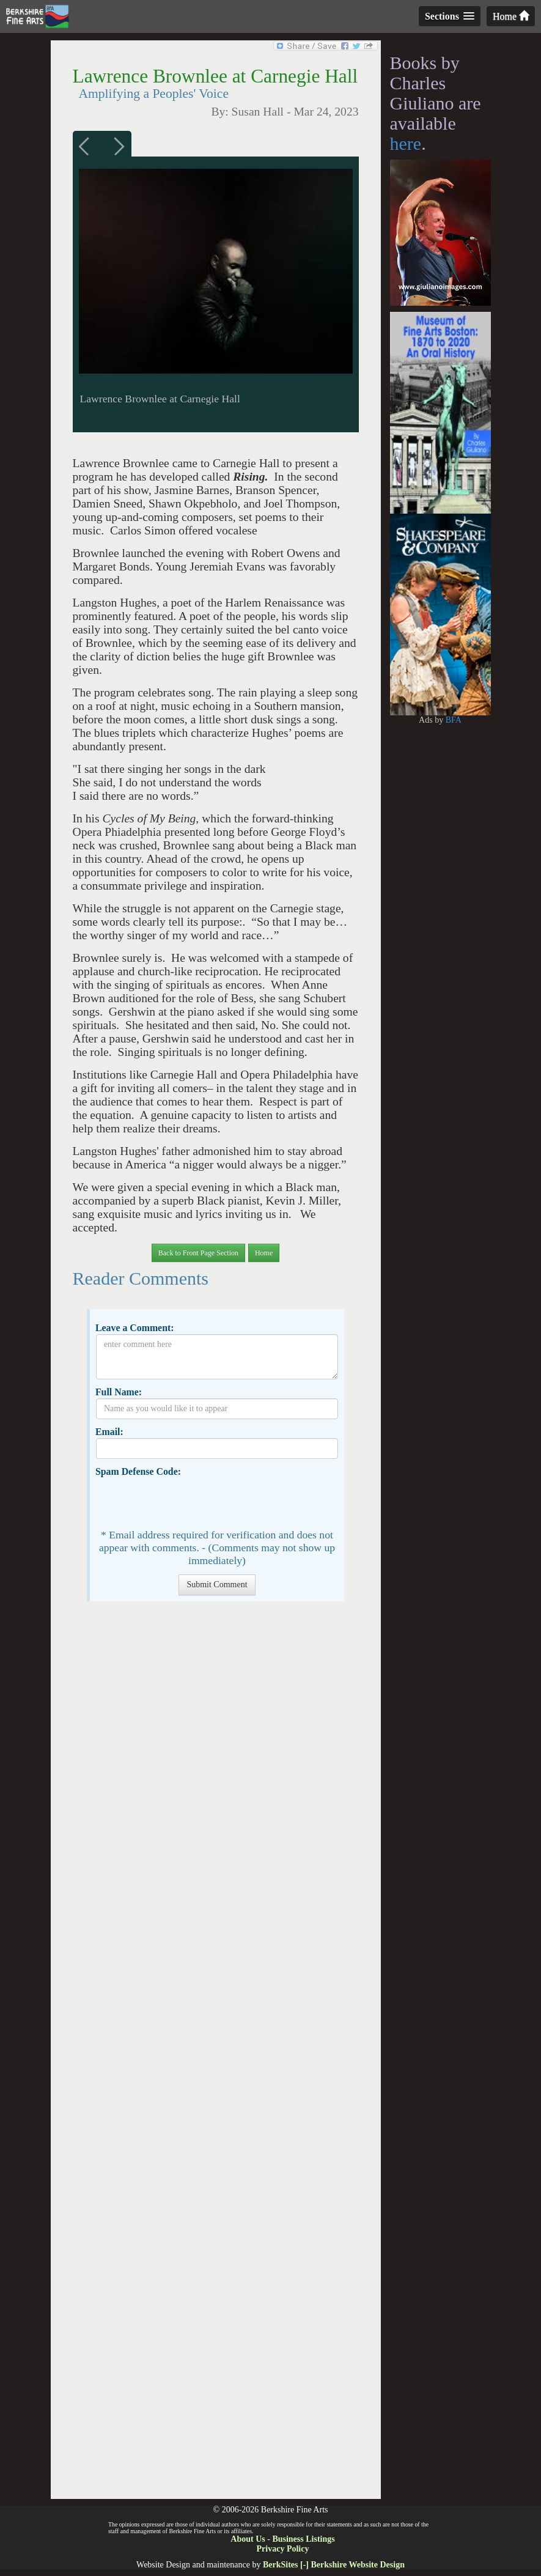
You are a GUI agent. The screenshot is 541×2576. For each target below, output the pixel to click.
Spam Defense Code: (138, 1471)
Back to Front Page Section (198, 1253)
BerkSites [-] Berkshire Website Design (334, 2564)
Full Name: (118, 1392)
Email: (109, 1431)
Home (511, 16)
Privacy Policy (283, 2548)
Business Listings (303, 2539)
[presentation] (189, 1502)
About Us (247, 2539)
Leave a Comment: (134, 1328)
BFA (454, 720)
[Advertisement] (215, 2056)
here (406, 143)
